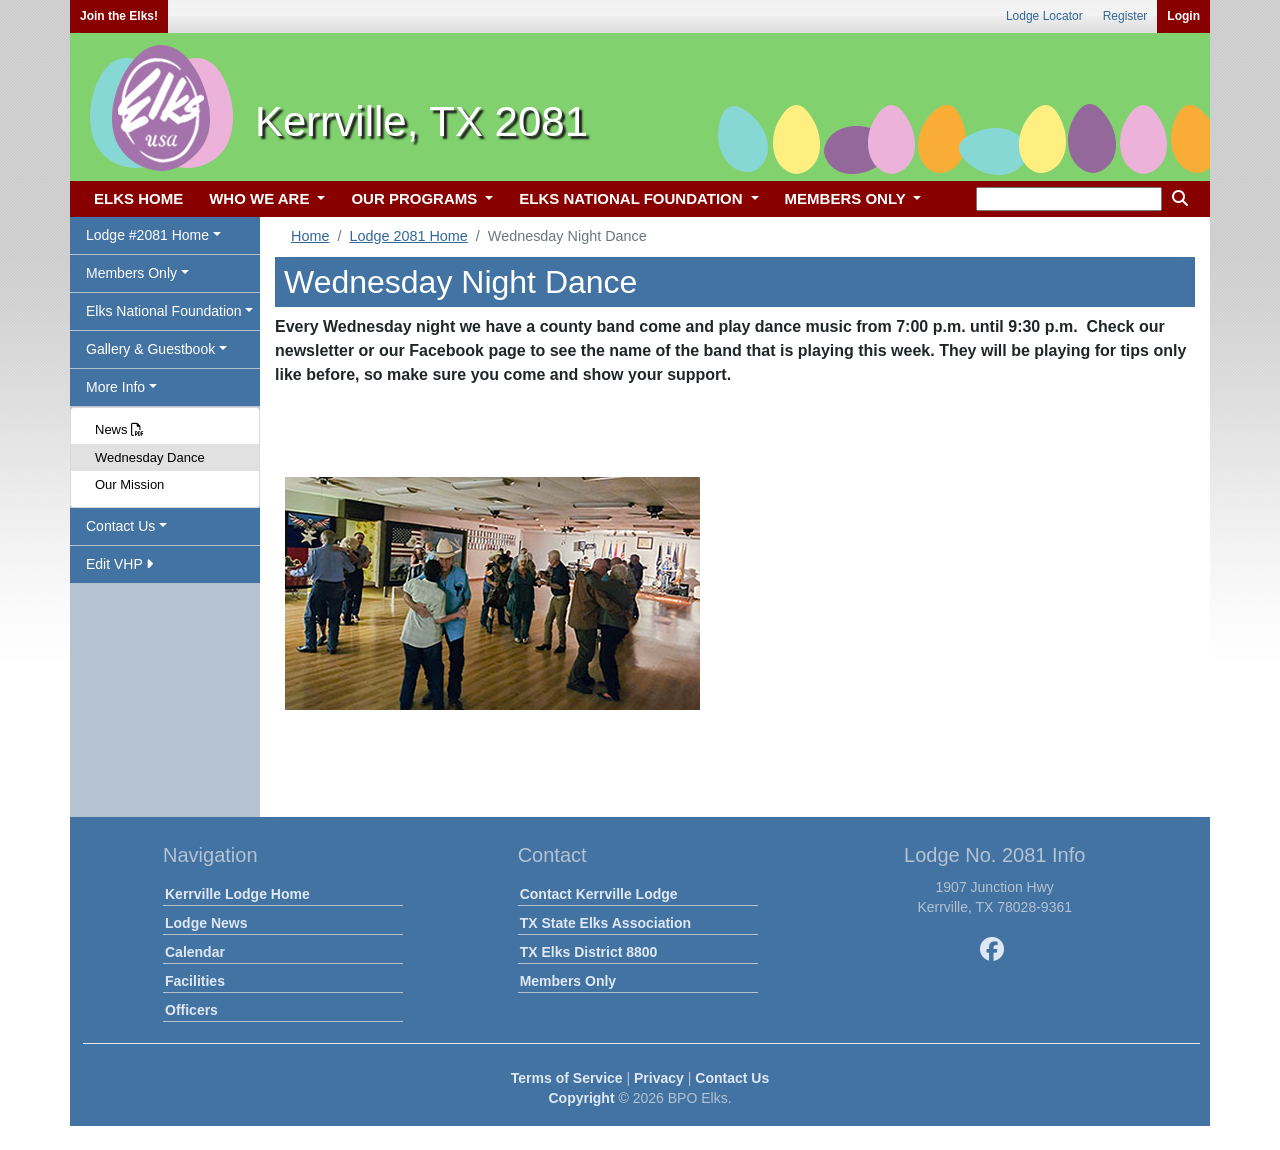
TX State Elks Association (605, 923)
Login (1183, 16)
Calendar (195, 952)
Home (310, 236)
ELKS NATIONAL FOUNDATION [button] (633, 198)
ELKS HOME (138, 198)
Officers (191, 1010)
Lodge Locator (1044, 16)
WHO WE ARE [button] (261, 198)
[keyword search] (1069, 199)
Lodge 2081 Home (408, 236)
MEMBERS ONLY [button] (847, 198)
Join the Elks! (119, 16)
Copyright (581, 1098)
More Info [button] (115, 387)
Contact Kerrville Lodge (599, 894)
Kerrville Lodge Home (237, 894)
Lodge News (206, 923)
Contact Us (732, 1078)
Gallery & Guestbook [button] (150, 349)
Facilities (195, 981)
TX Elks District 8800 (589, 952)
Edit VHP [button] (119, 564)
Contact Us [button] (120, 526)
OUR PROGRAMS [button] (416, 198)
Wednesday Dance (150, 457)
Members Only (568, 981)
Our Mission (129, 484)
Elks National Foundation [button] (164, 311)
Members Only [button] (131, 273)
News (119, 429)
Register (1125, 16)
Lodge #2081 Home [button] (147, 235)
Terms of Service (567, 1078)
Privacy (659, 1078)
